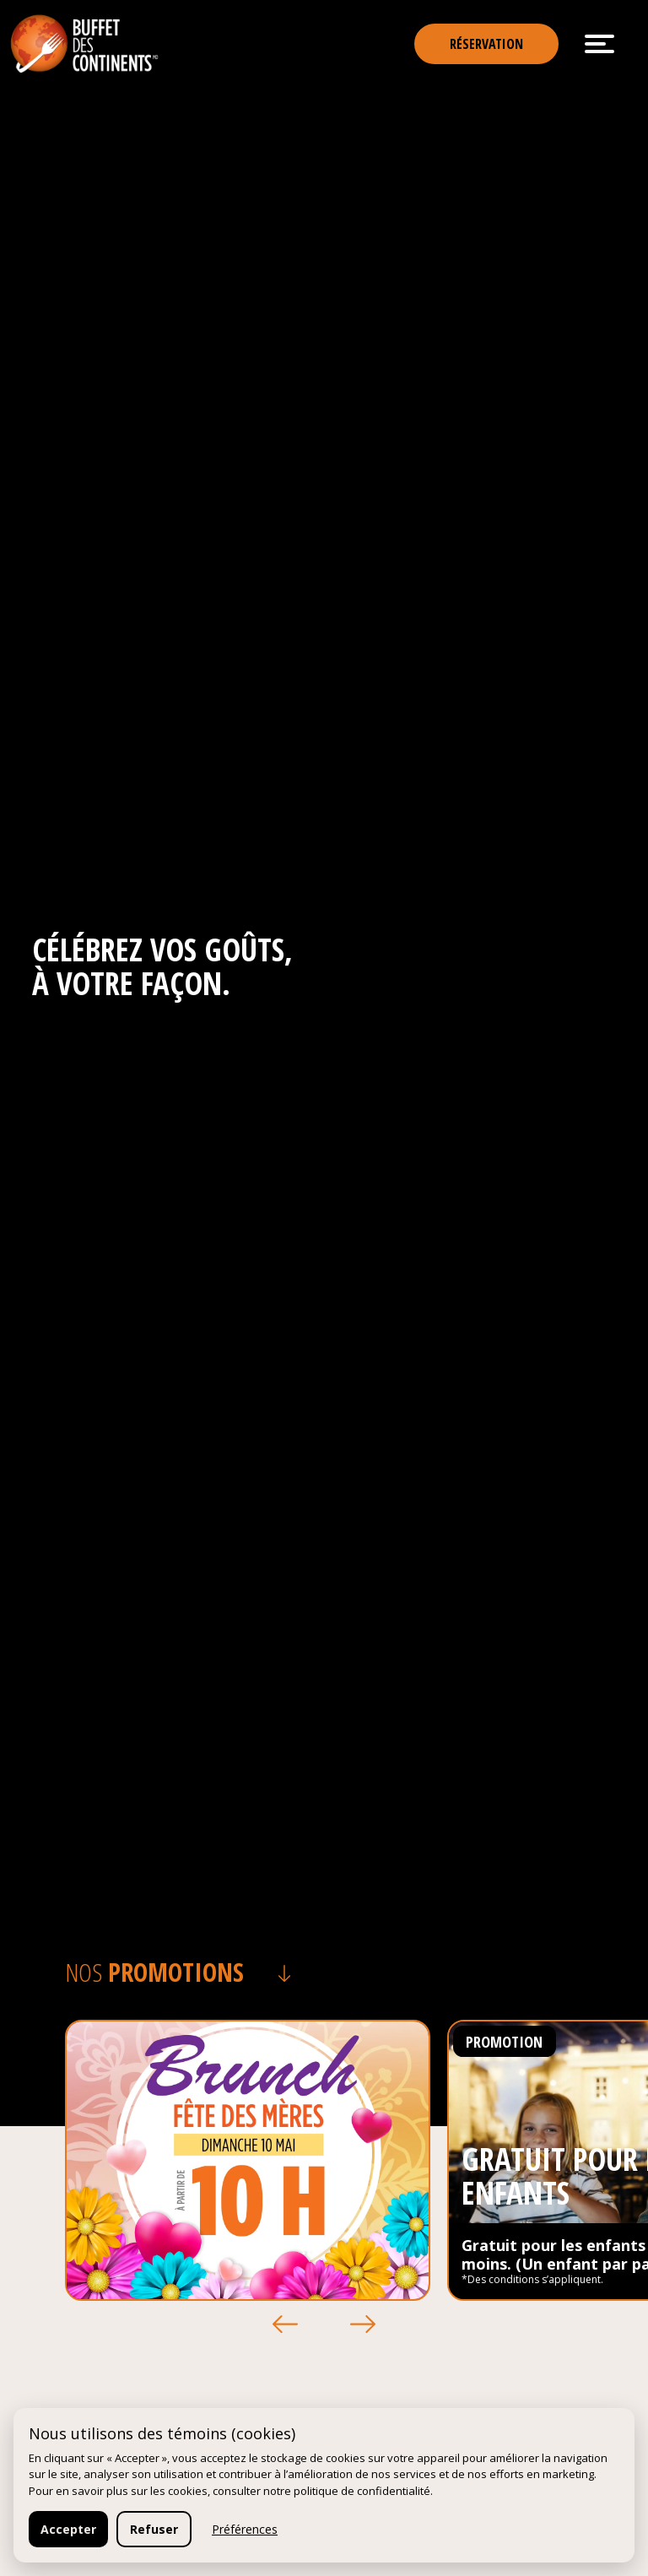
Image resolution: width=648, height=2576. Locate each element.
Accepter (68, 2529)
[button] (285, 2324)
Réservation (486, 44)
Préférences (245, 2529)
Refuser (154, 2529)
